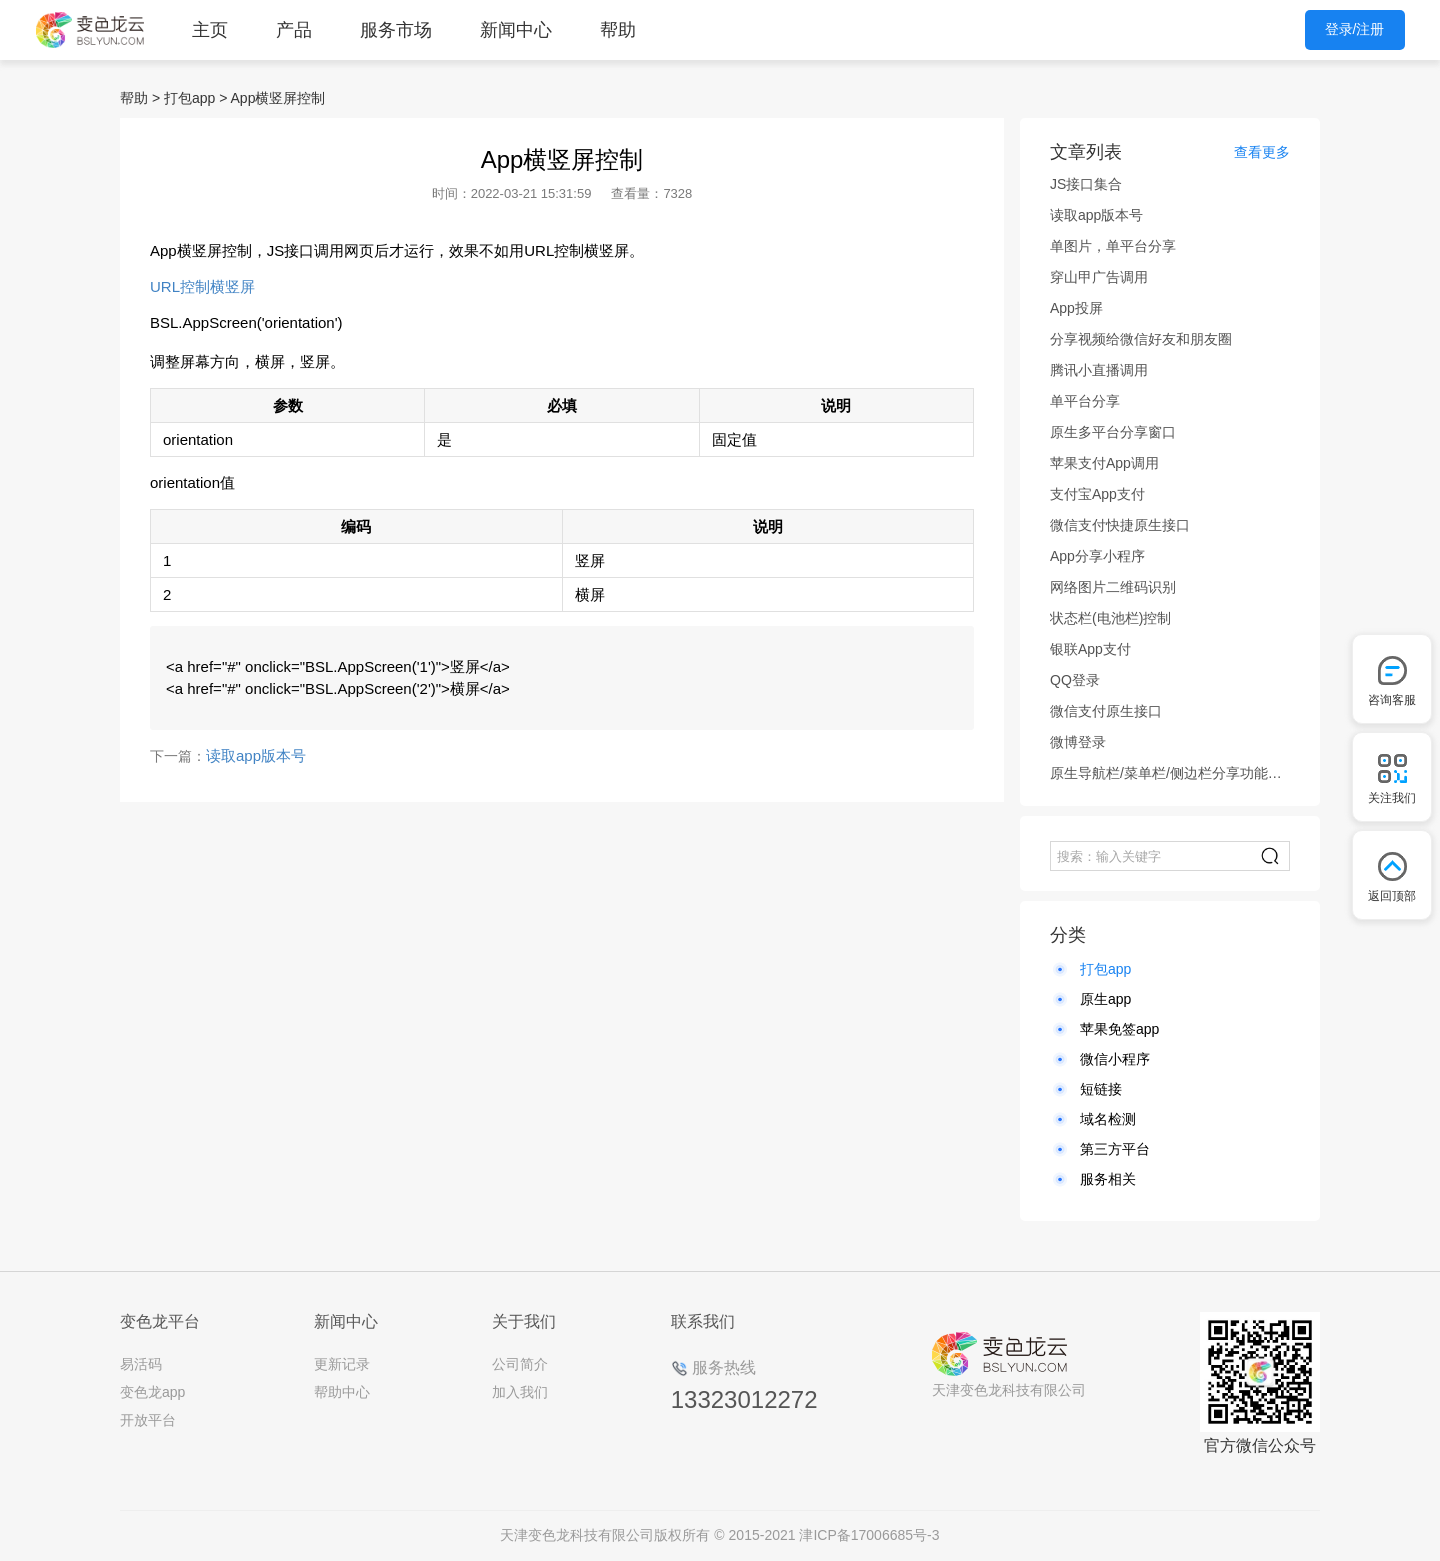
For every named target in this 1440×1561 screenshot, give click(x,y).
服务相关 (1108, 1179)
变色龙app (152, 1392)
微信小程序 (1115, 1059)
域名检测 (1108, 1119)
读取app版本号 (256, 755)
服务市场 (396, 30)
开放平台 (148, 1420)
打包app (189, 98)
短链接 (1101, 1089)
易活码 (141, 1364)
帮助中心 (342, 1392)
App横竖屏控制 (278, 98)
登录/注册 (1355, 29)
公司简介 (520, 1364)
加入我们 (520, 1392)
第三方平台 (1115, 1149)
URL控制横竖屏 (202, 286)
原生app (1105, 999)
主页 (210, 30)
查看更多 (1262, 152)
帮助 (618, 30)
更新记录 (342, 1364)
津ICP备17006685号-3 (869, 1535)
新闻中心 (516, 30)
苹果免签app (1119, 1029)
